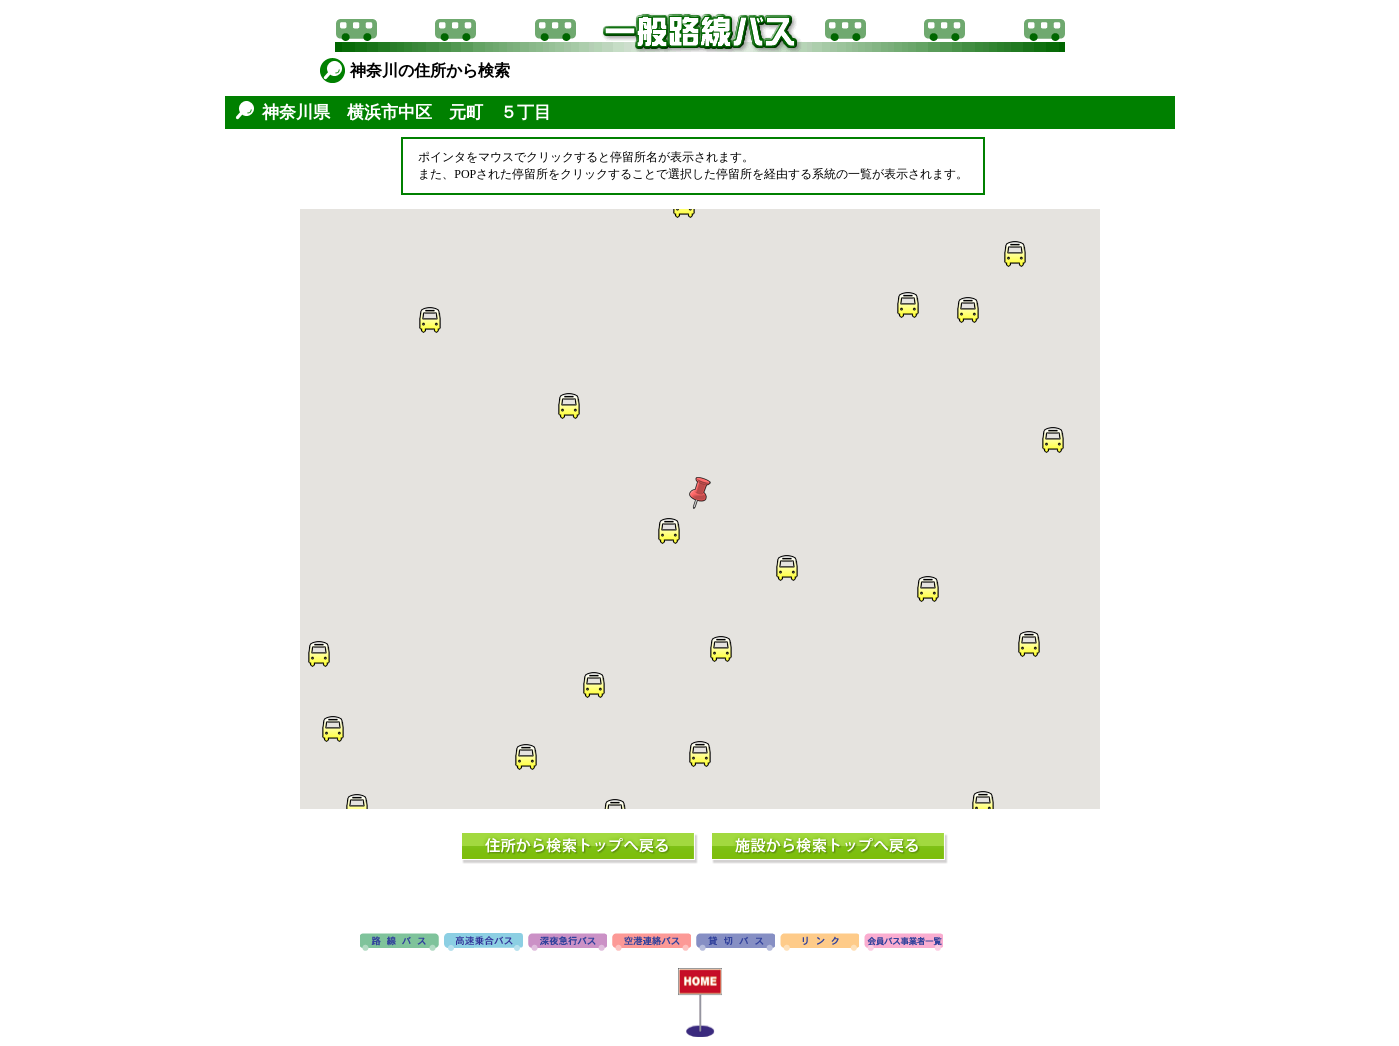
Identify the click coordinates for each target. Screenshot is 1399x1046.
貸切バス (735, 943)
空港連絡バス (651, 943)
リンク (819, 943)
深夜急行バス (567, 943)
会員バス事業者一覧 (903, 943)
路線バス (399, 943)
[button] (1014, 254)
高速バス (483, 943)
